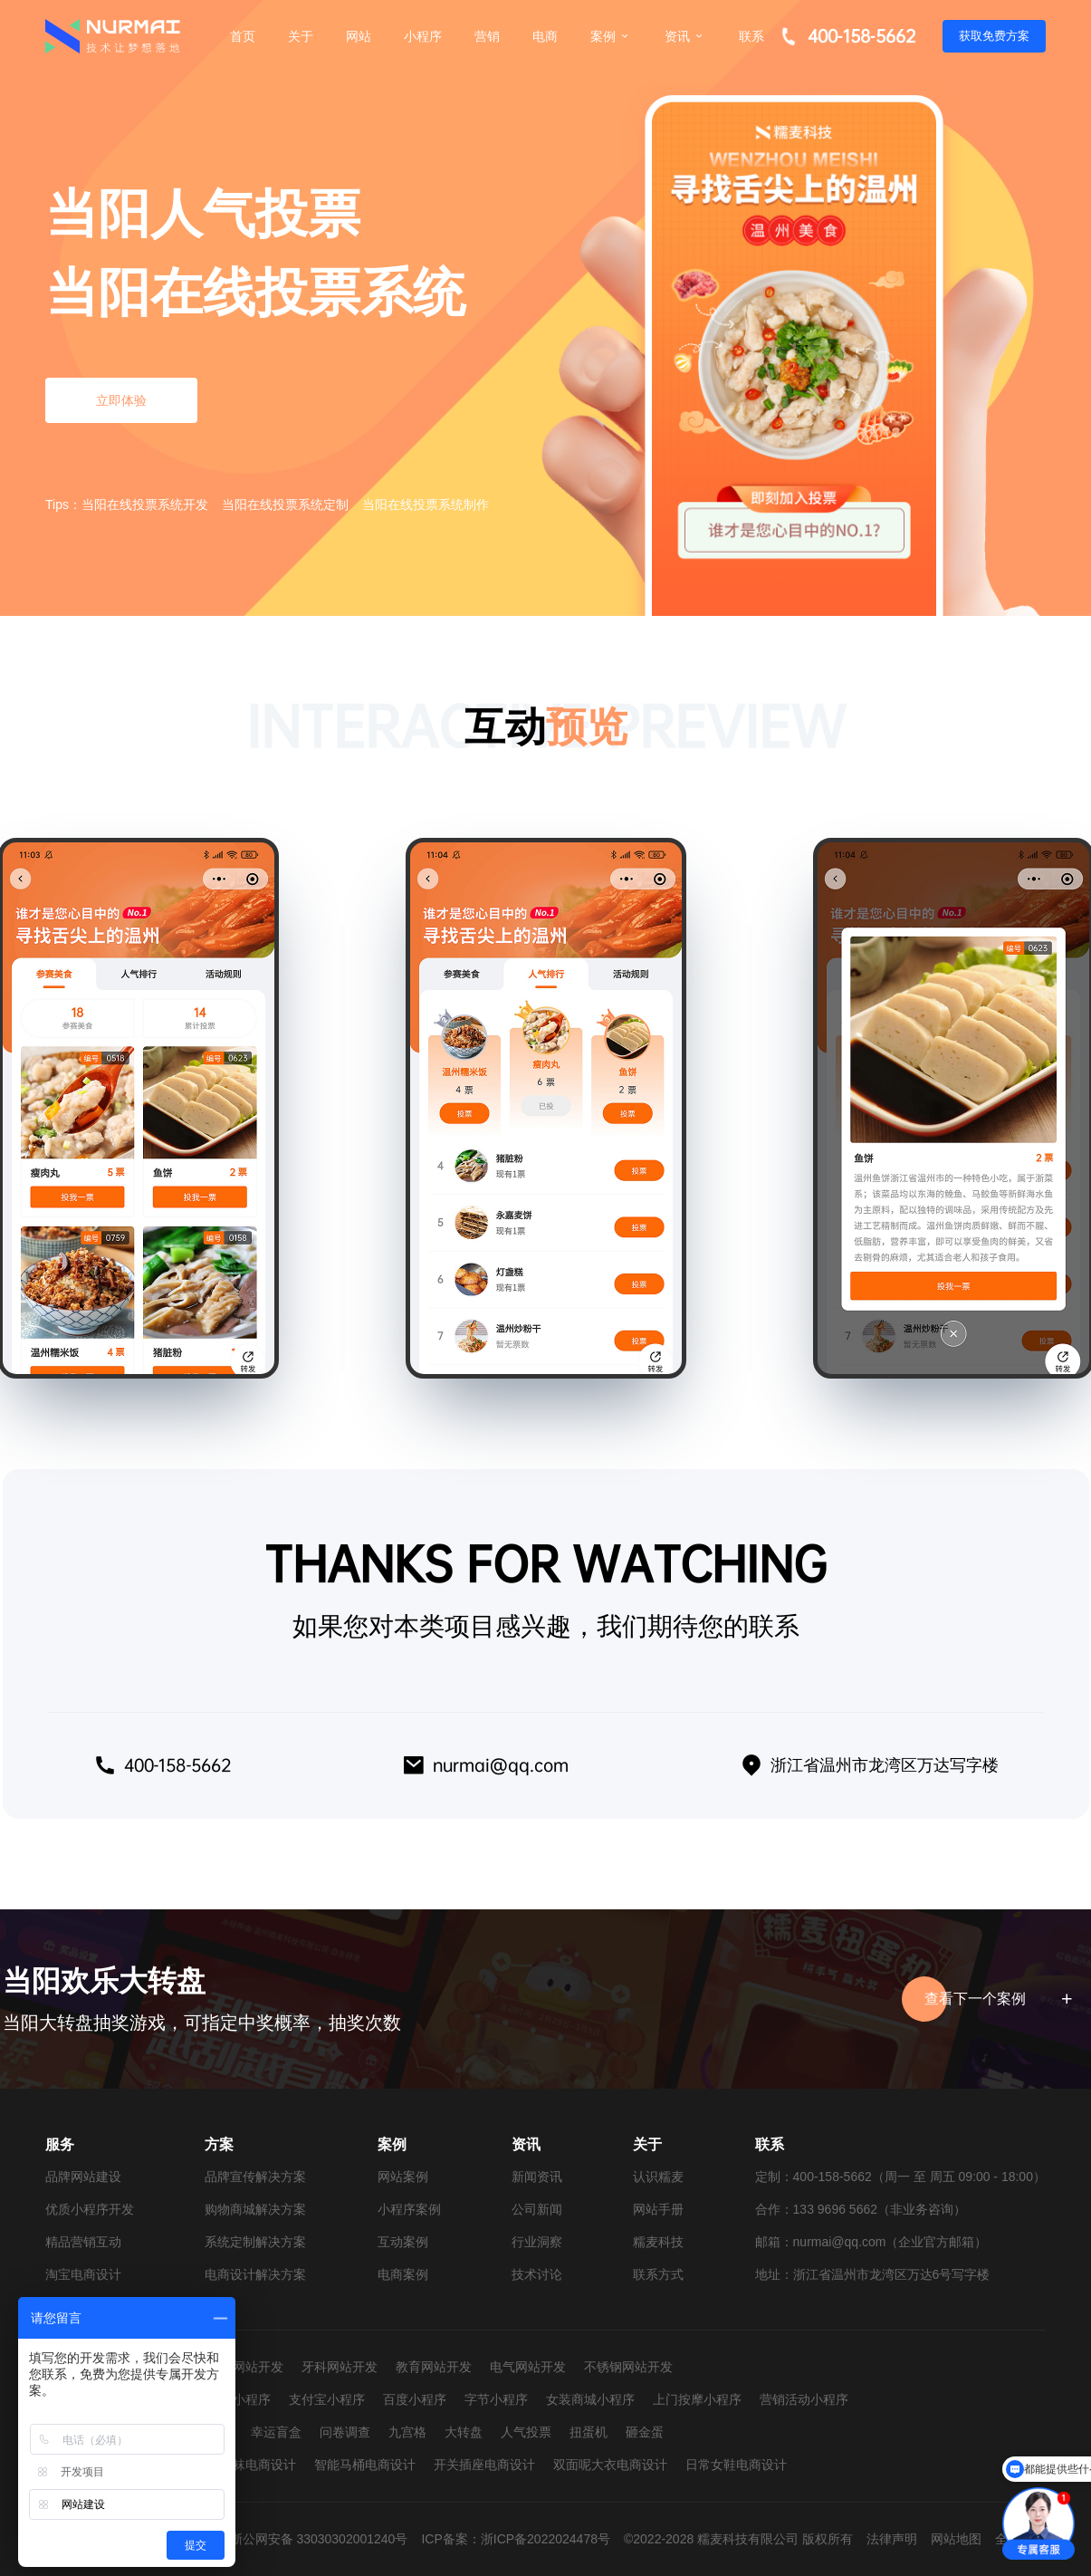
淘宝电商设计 (83, 2274)
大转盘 (464, 2432)
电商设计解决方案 (255, 2274)
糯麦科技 (658, 2242)
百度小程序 (414, 2399)
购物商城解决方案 (255, 2209)
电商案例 (403, 2274)
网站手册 (658, 2209)
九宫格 (407, 2432)
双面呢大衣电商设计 (610, 2464)
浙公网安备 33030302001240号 (319, 2539)
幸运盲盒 (276, 2432)
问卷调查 (345, 2432)
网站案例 (403, 2176)
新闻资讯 (537, 2176)
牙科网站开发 (339, 2367)
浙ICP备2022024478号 (545, 2539)
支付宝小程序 (327, 2399)
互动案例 (403, 2242)
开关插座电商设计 (484, 2464)
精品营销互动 (83, 2242)
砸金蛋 (645, 2432)
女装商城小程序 (590, 2399)
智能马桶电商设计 (365, 2464)
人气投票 (526, 2432)
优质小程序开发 (89, 2209)
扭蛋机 (588, 2432)
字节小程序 (496, 2399)
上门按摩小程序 (697, 2399)
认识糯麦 (658, 2176)
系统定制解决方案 (255, 2242)
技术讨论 (537, 2274)
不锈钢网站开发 (628, 2367)
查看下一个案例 (995, 1999)
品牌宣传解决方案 (255, 2176)
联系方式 (658, 2274)
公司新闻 (537, 2209)
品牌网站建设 (83, 2176)
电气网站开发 (528, 2367)
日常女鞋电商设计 (736, 2464)
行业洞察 (537, 2242)
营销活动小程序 (804, 2399)
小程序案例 (409, 2209)
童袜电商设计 (258, 2464)
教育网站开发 (434, 2367)
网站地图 (956, 2539)
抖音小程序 (239, 2399)
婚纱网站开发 (245, 2367)
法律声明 (891, 2539)
